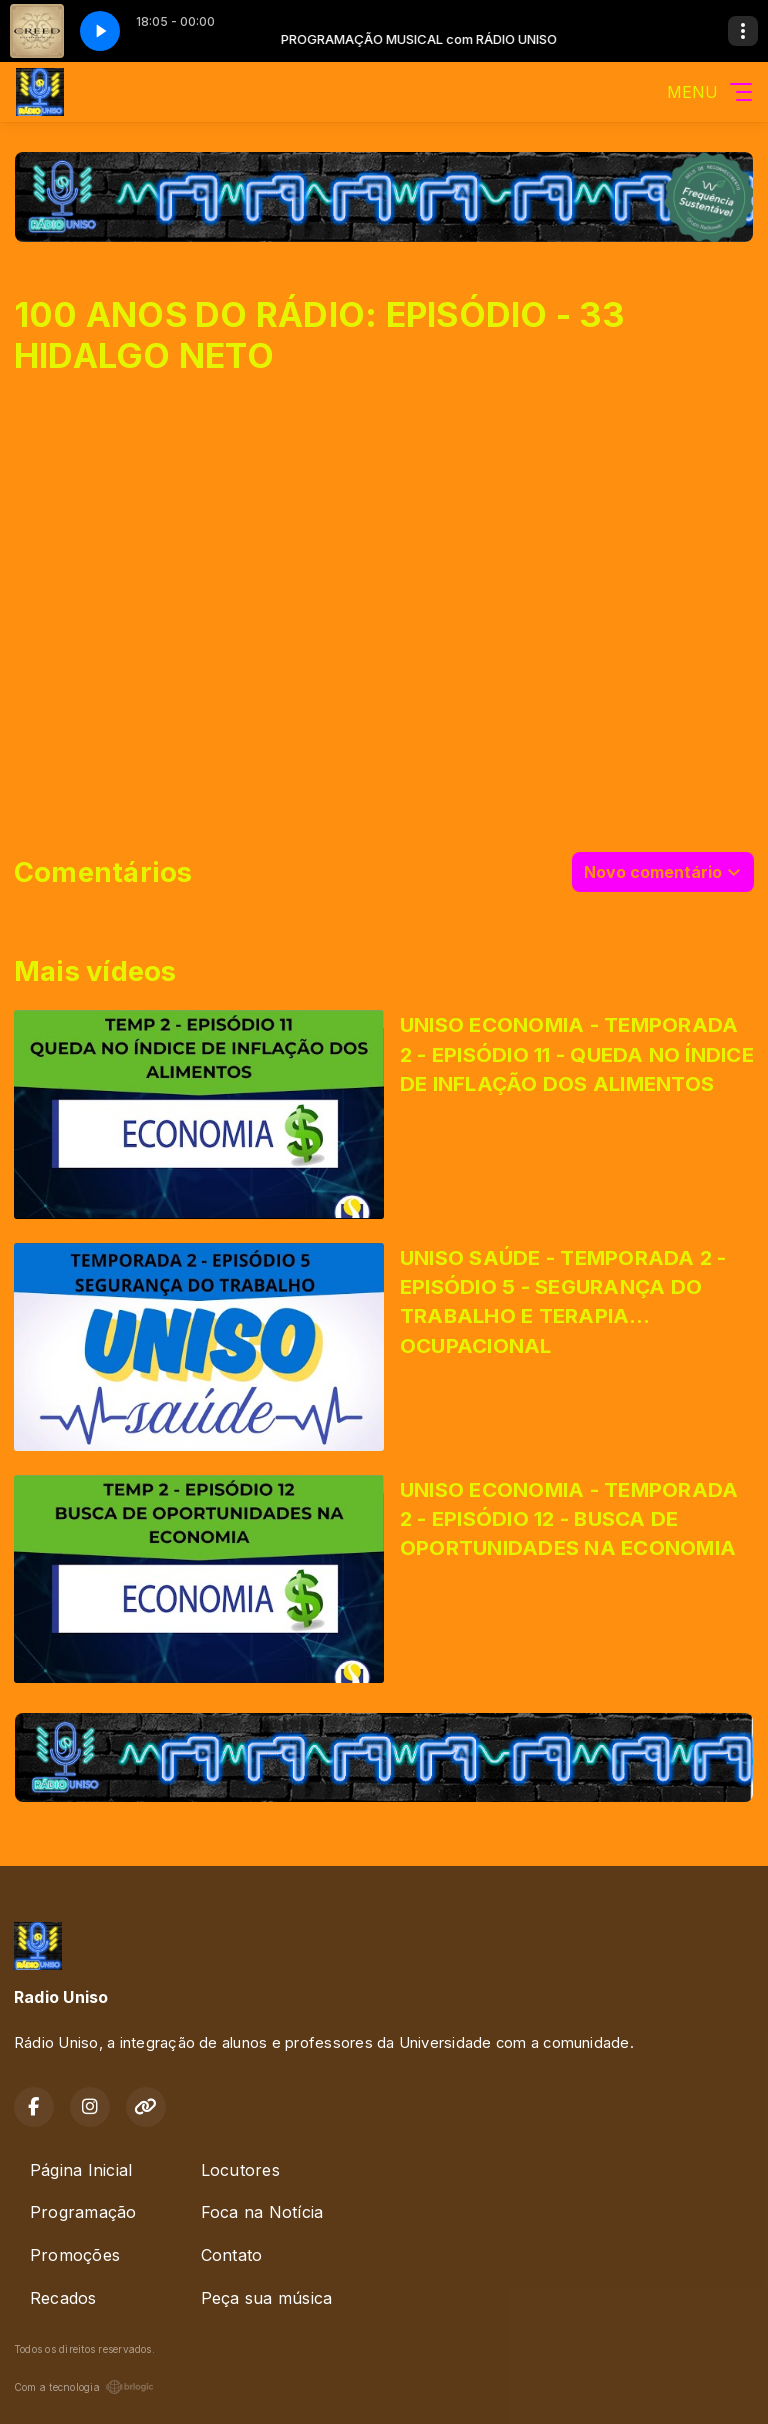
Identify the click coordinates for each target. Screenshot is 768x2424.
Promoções (75, 2255)
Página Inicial (81, 2170)
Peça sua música (267, 2298)
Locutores (240, 2170)
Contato (232, 2255)
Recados (63, 2298)
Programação (83, 2212)
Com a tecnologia (84, 2387)
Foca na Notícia (262, 2212)
